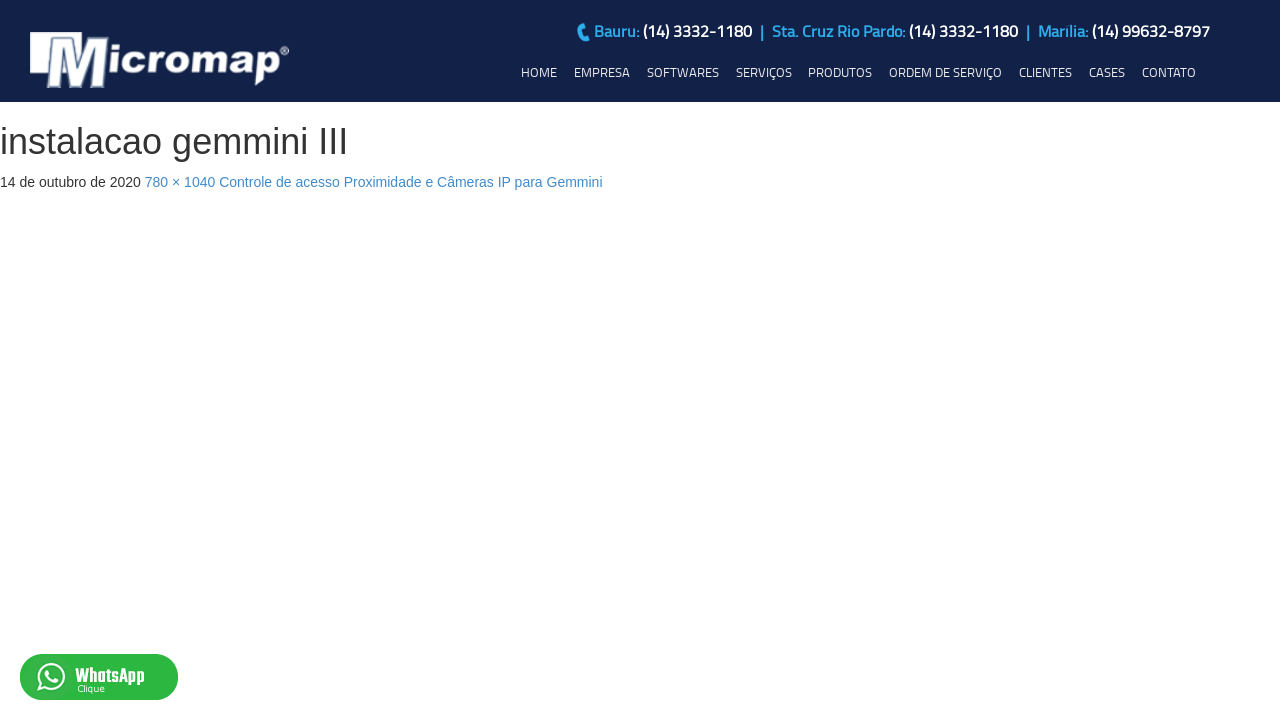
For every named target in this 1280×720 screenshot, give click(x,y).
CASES (1107, 72)
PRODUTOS (840, 72)
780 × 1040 (180, 182)
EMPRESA (602, 72)
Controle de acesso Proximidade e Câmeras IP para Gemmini (410, 182)
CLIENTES (1045, 72)
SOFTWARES (683, 72)
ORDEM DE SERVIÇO (945, 72)
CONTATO (1169, 72)
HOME (539, 72)
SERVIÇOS (764, 72)
